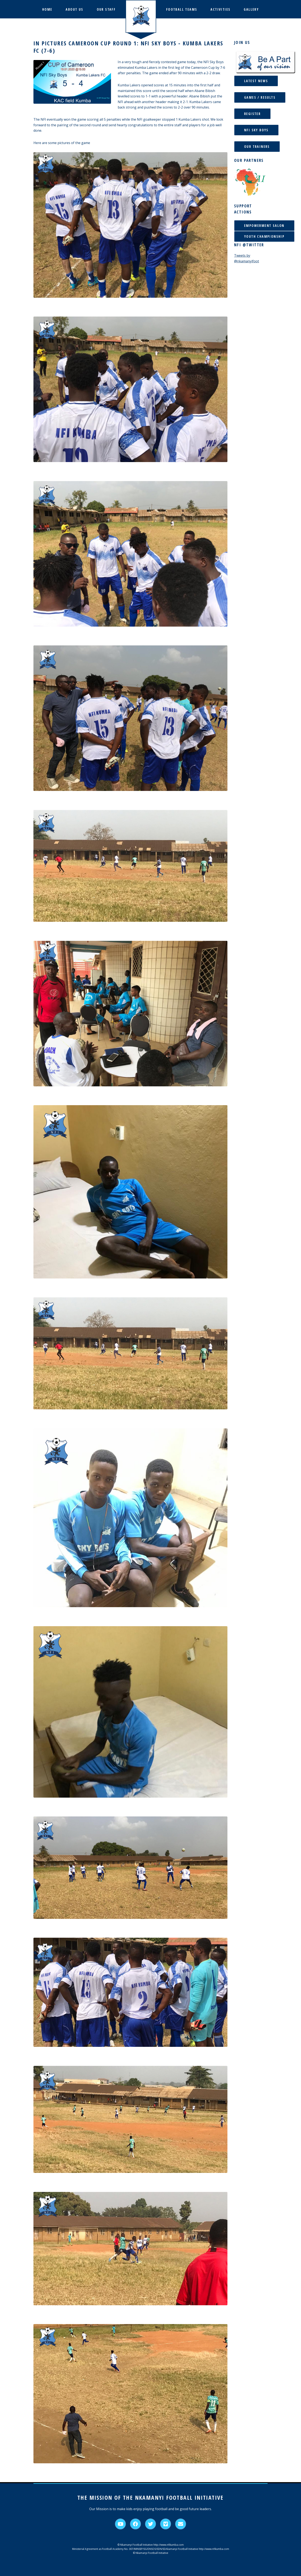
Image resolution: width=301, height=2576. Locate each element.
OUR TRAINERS (257, 146)
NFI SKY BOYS (256, 130)
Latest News (256, 81)
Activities (220, 9)
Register (252, 113)
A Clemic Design (150, 2557)
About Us (74, 9)
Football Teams (181, 9)
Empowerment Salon (264, 225)
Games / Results (259, 97)
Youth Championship (264, 236)
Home (47, 9)
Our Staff (106, 9)
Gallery (251, 9)
